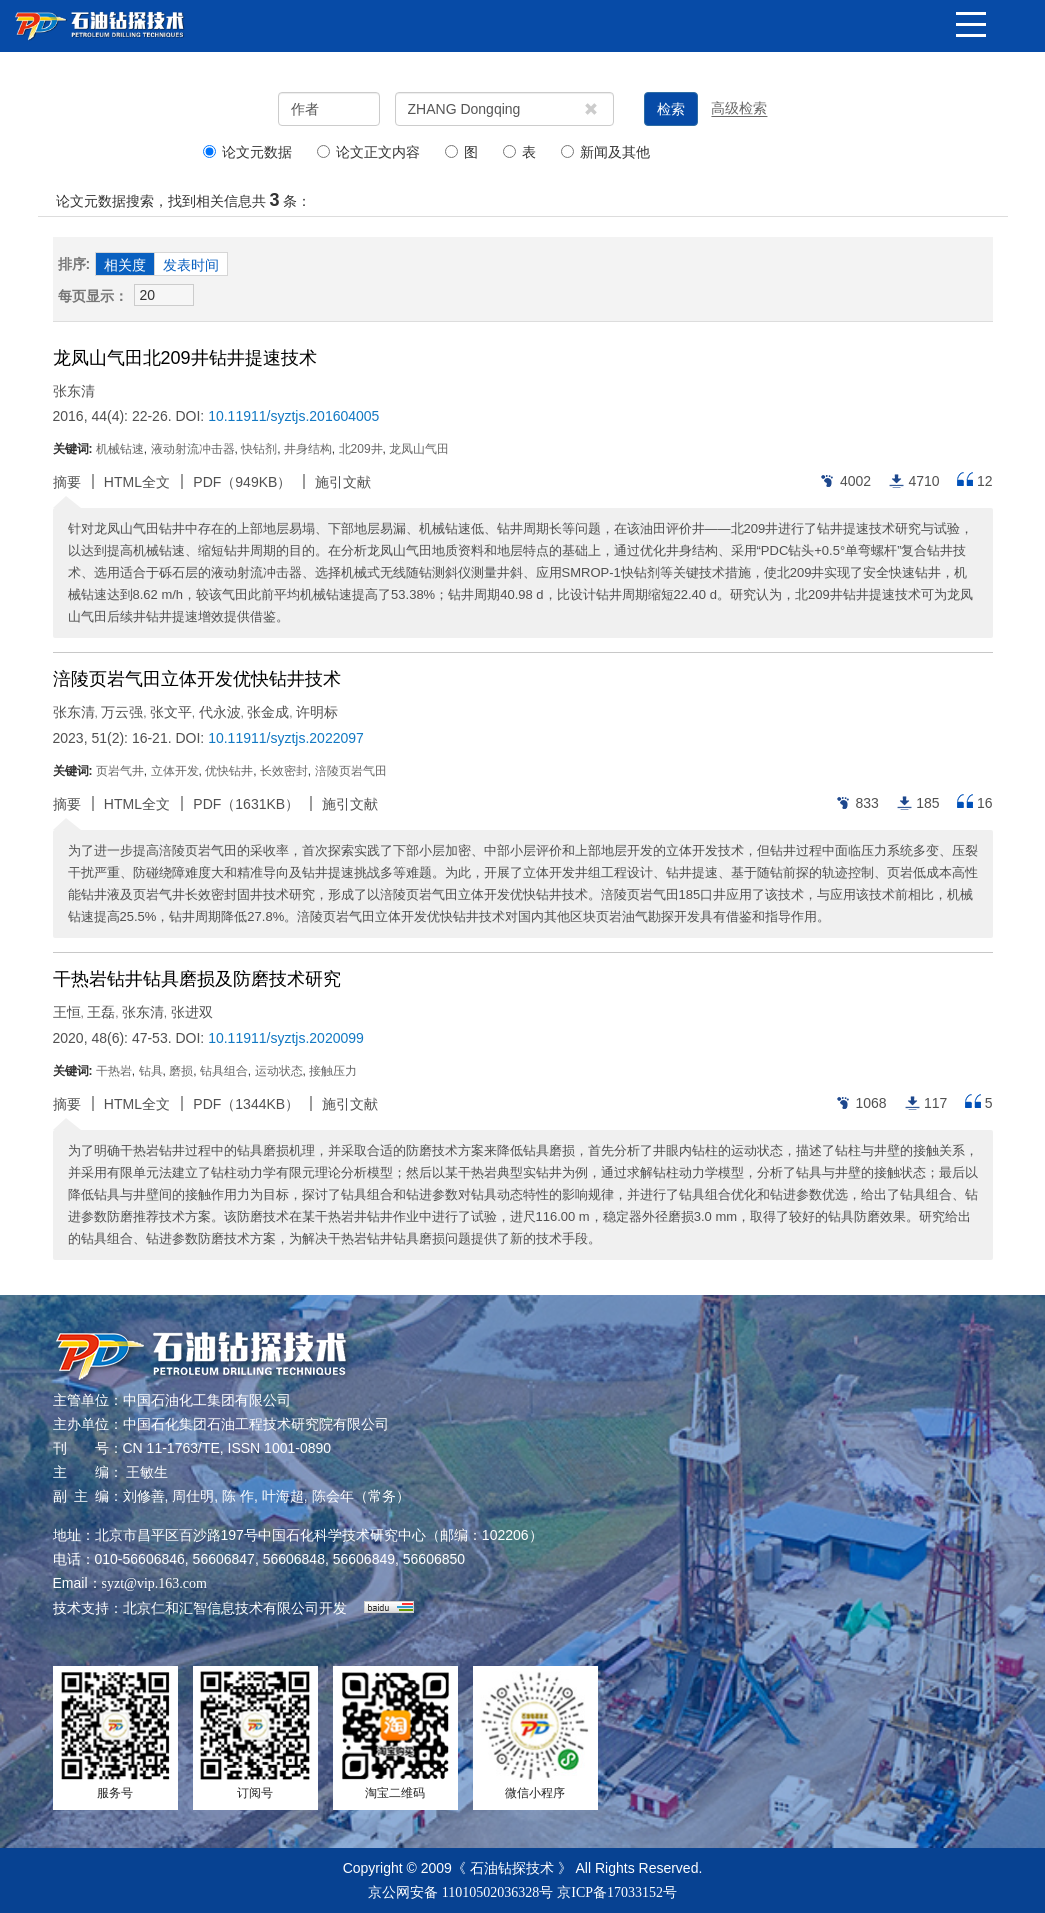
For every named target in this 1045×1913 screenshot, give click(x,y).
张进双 (192, 1012)
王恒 (67, 1012)
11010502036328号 (497, 1892)
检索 (671, 109)
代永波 (220, 712)
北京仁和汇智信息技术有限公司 (221, 1608)
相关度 (125, 265)
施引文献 (343, 482)
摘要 (67, 482)
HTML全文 (137, 482)
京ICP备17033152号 (617, 1892)
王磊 (101, 1012)
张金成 (268, 712)
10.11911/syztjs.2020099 (286, 1038)
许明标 (317, 712)
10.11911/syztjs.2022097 (286, 738)
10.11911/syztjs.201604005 (293, 416)
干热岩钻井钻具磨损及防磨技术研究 (197, 979)
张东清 (74, 391)
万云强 (122, 712)
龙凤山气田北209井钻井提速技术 (185, 358)
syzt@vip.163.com (154, 1583)
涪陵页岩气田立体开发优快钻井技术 (197, 679)
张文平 (171, 712)
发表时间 (191, 265)
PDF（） (242, 482)
